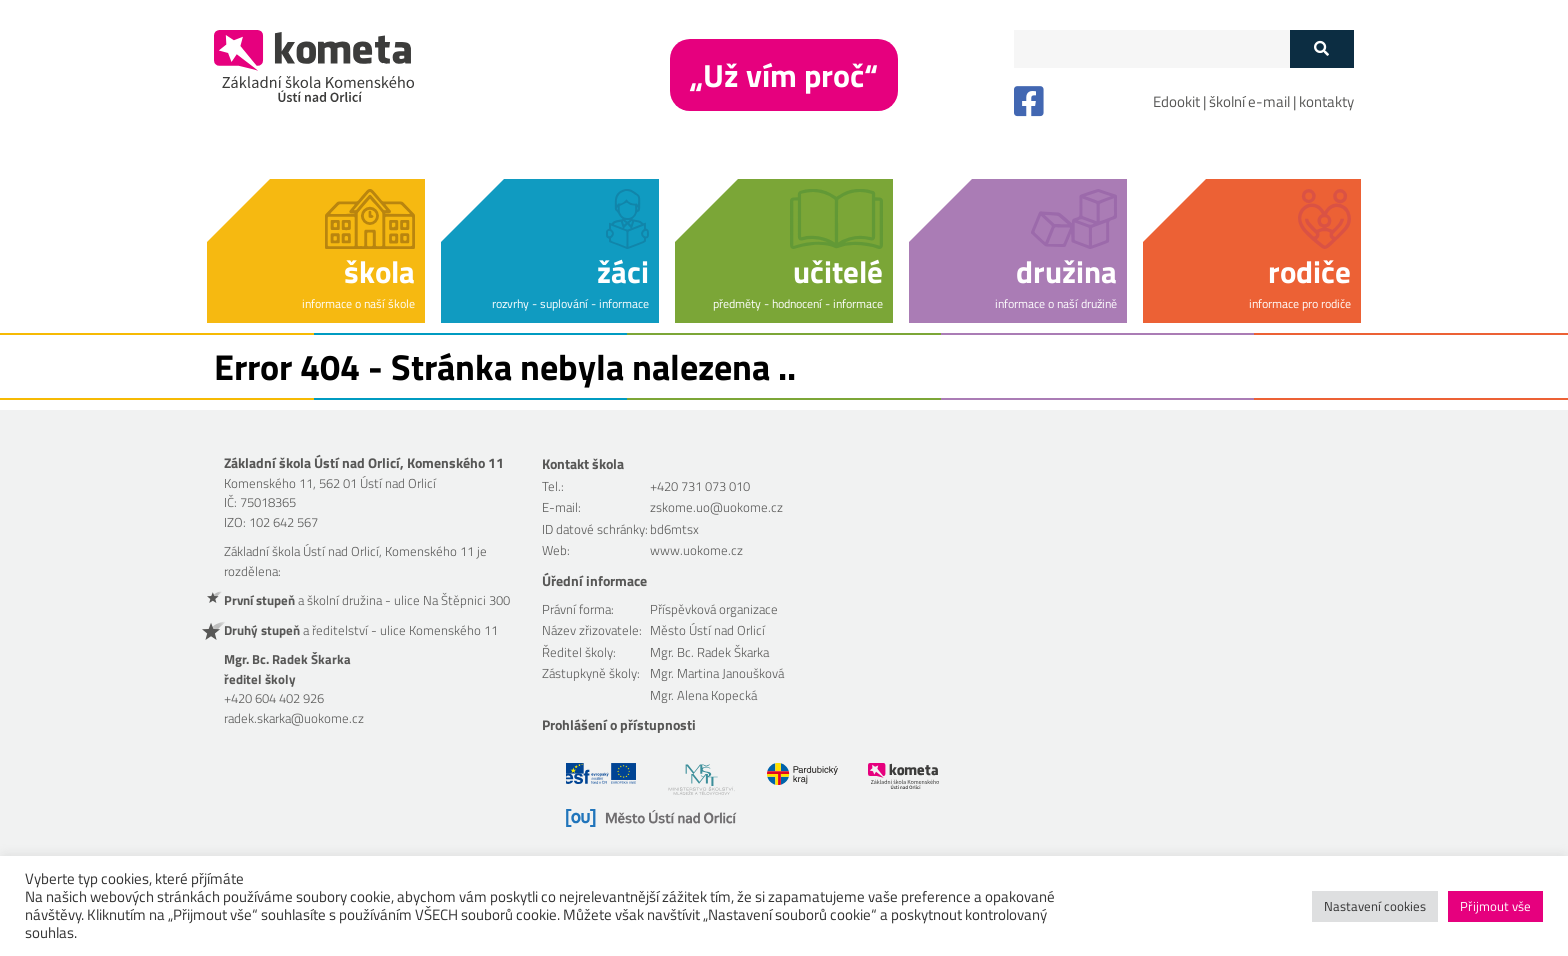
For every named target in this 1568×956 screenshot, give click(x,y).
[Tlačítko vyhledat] (1321, 49)
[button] (316, 247)
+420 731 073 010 (700, 486)
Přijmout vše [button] (1495, 906)
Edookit (1176, 101)
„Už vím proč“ (784, 75)
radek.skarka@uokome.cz (294, 718)
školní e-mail (1249, 101)
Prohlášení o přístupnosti (619, 724)
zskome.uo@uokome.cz (716, 507)
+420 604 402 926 (274, 698)
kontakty (1326, 101)
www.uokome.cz (696, 550)
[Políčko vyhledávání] (1152, 49)
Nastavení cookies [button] (1375, 906)
